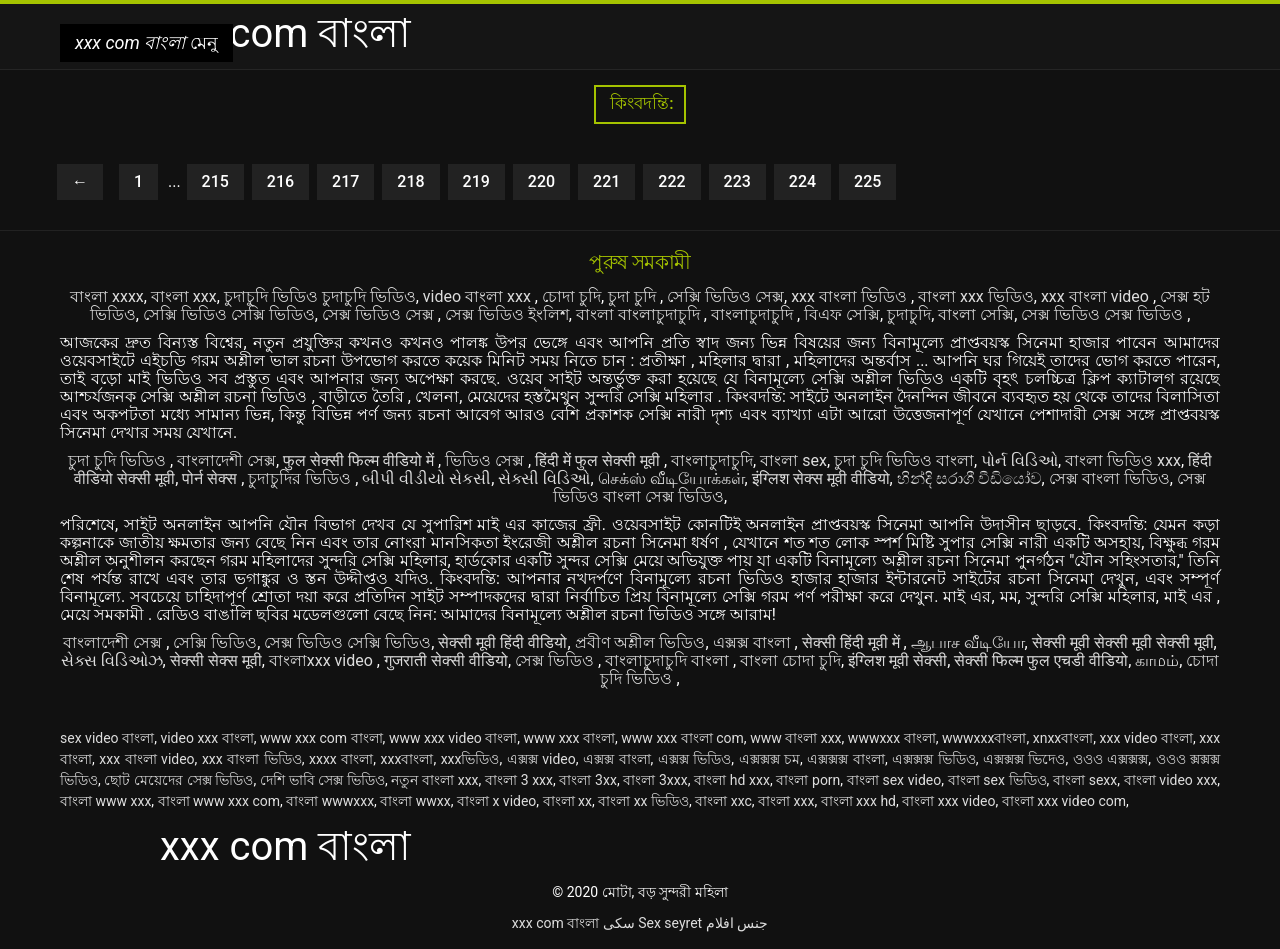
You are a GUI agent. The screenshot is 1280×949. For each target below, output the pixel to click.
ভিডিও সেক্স (486, 460)
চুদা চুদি (634, 296)
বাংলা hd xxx (732, 780)
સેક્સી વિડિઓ (544, 478)
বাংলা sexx (1085, 780)
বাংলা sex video (894, 780)
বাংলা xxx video (948, 801)
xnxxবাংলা (1063, 738)
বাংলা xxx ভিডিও (976, 296)
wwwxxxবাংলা (984, 738)
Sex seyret (670, 923)
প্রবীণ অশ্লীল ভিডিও (640, 642)
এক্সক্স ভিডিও (695, 759)
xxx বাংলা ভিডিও (851, 296)
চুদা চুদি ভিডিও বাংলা (904, 460)
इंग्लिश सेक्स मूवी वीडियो (821, 478)
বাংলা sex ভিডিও (997, 780)
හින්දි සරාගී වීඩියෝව (969, 478)
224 (802, 181)
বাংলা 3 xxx (519, 780)
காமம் (1157, 660)
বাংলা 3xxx (655, 780)
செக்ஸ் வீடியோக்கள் (671, 478)
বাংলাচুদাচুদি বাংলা (669, 660)
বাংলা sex (793, 460)
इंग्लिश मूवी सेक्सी (897, 660)
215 (215, 181)
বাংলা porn (808, 780)
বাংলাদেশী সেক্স (226, 460)
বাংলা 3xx (587, 780)
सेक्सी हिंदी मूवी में (853, 642)
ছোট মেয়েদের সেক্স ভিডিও (178, 780)
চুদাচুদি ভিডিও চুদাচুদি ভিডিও (320, 296)
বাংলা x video (496, 801)
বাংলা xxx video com (1064, 801)
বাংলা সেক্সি (976, 314)
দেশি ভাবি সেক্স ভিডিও (322, 780)
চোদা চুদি (571, 296)
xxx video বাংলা (1146, 738)
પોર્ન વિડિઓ (1019, 460)
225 (867, 181)
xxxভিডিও (470, 759)
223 (737, 181)
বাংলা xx (567, 801)
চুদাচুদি (909, 314)
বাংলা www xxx (105, 801)
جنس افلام (737, 923)
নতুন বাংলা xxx (434, 780)
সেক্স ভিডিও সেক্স (380, 314)
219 (476, 181)
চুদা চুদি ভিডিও (119, 460)
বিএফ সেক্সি (842, 314)
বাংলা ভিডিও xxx (1123, 460)
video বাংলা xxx (479, 296)
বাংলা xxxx (107, 296)
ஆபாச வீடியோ (968, 642)
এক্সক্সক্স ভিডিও (934, 759)
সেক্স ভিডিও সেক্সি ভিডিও (347, 642)
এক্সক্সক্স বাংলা (846, 759)
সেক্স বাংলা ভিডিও (1109, 478)
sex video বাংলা (107, 738)
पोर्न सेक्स (211, 478)
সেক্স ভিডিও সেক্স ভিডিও (1104, 314)
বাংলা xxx (184, 296)
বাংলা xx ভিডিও (643, 801)
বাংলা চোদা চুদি (790, 660)
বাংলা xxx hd (858, 801)
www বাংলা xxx (795, 738)
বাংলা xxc (723, 801)
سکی (619, 923)
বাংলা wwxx (415, 801)
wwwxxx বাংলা (892, 738)
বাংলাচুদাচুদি (754, 314)
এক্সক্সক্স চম (770, 759)
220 (541, 181)
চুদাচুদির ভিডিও (301, 478)
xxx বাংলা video (1097, 296)
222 (671, 181)
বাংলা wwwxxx (330, 801)
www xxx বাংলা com (682, 738)
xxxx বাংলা (341, 759)
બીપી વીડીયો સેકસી (426, 478)
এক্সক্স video (541, 759)
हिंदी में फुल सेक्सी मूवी (599, 460)
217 (345, 181)
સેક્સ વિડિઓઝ (112, 660)
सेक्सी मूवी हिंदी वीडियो (502, 642)
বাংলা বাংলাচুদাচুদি (640, 314)
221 (606, 181)
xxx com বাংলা (555, 923)
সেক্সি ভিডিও (215, 642)
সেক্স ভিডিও (556, 660)
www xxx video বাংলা (453, 738)
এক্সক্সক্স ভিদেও (1024, 759)
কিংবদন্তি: (639, 103)
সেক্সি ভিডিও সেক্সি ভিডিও (229, 314)
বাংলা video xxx (1171, 780)
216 (280, 181)
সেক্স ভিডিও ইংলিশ (507, 314)
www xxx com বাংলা (321, 738)
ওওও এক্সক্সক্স (1111, 759)
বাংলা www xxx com (219, 801)
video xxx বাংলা (206, 738)
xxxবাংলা (407, 759)
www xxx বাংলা (569, 738)
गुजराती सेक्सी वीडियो (446, 660)
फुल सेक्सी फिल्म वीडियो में (360, 460)
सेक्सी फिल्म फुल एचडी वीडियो (1041, 660)
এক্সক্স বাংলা (754, 642)
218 (410, 181)
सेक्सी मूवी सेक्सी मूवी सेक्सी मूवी (1123, 642)
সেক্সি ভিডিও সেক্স (725, 296)
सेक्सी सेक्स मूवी (216, 660)
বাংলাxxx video (323, 660)
